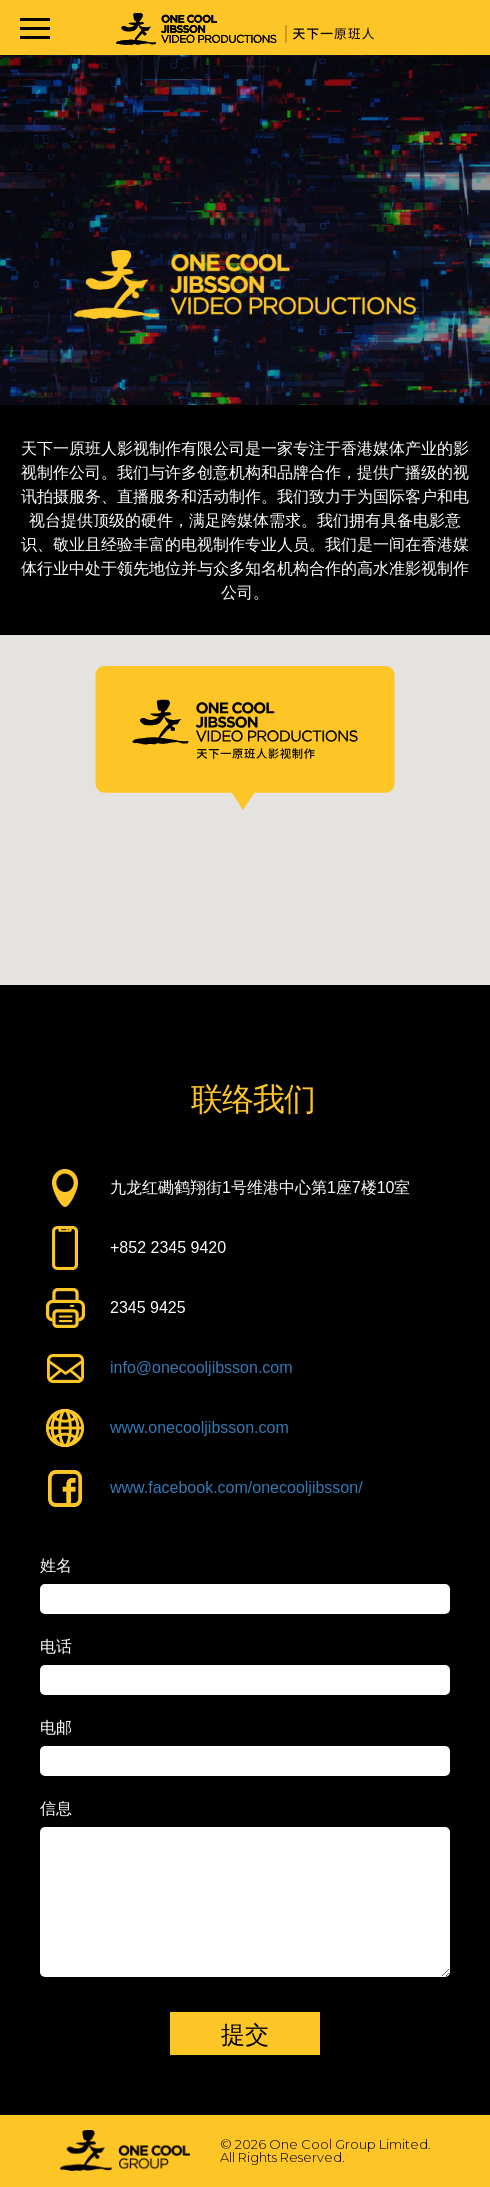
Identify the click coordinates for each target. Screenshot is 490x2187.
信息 (56, 1809)
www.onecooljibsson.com (199, 1427)
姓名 (56, 1566)
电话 (56, 1647)
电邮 (56, 1728)
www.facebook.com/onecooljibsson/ (236, 1487)
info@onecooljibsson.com (201, 1367)
